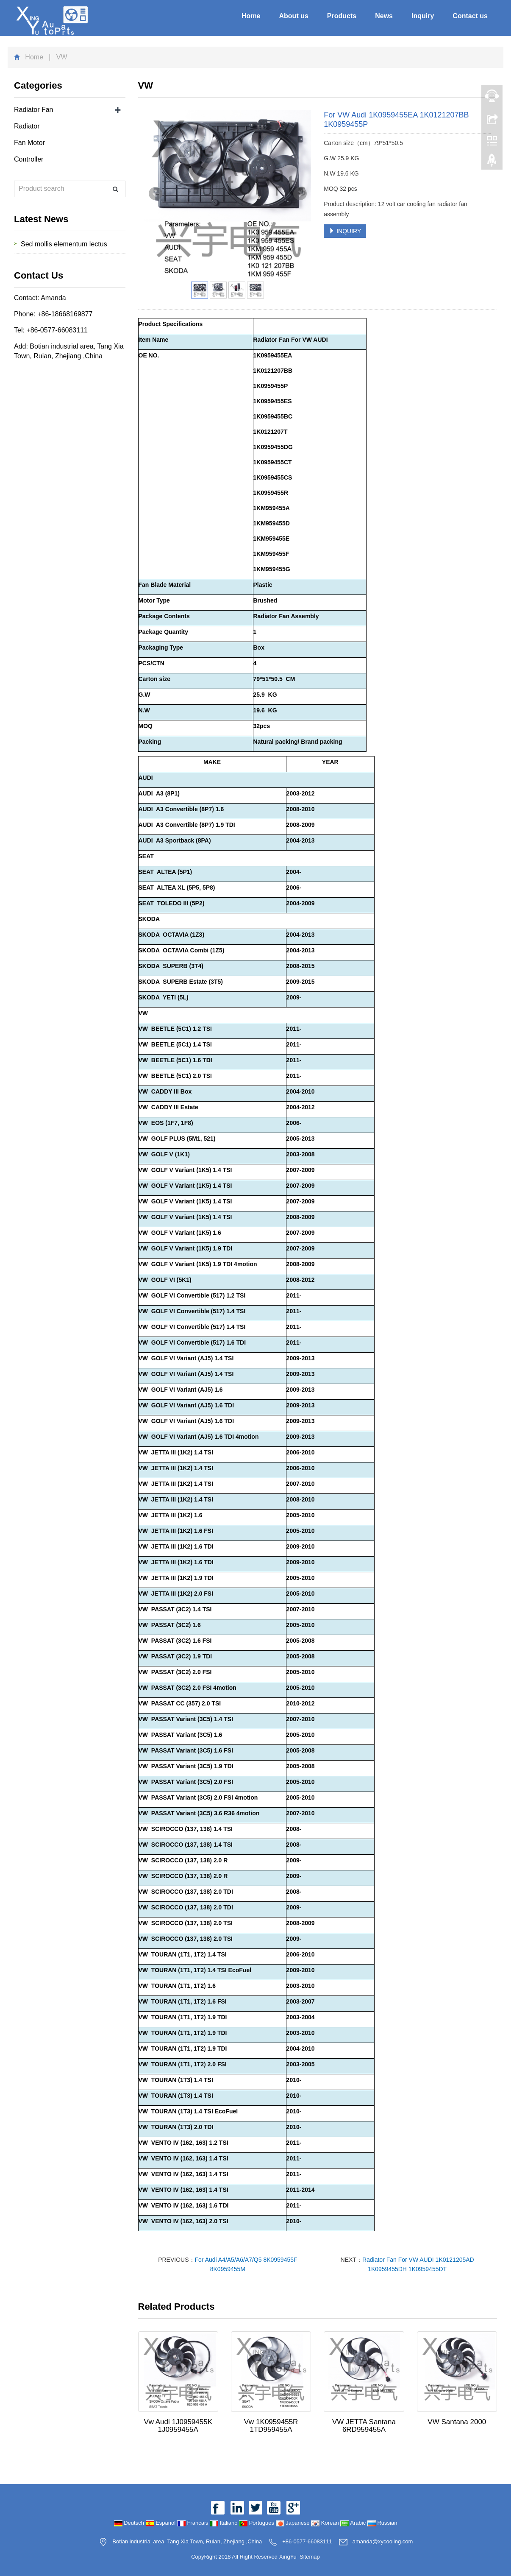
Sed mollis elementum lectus (64, 244)
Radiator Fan (33, 109)
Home (251, 16)
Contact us (470, 16)
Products (341, 16)
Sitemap (310, 2557)
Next (300, 194)
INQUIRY (345, 231)
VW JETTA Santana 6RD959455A (364, 2426)
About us (293, 16)
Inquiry (422, 16)
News (384, 16)
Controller (28, 159)
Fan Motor (29, 142)
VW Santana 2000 (457, 2422)
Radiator (26, 126)
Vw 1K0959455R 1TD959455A (271, 2426)
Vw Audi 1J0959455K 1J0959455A (178, 2426)
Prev (155, 194)
